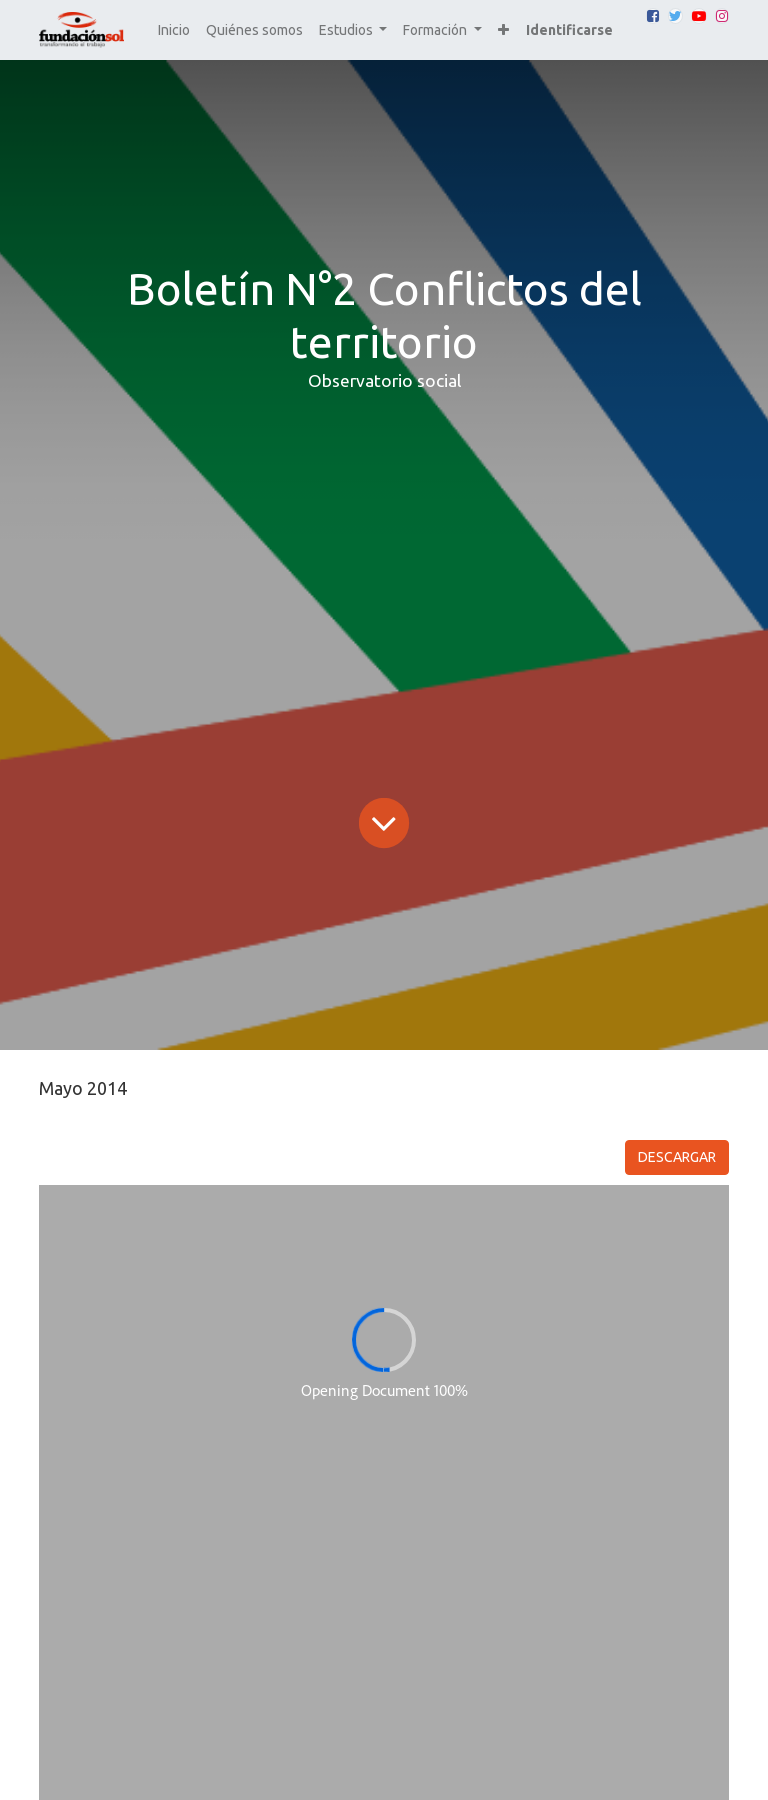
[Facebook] (653, 16)
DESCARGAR (677, 1157)
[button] (503, 30)
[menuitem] (174, 30)
